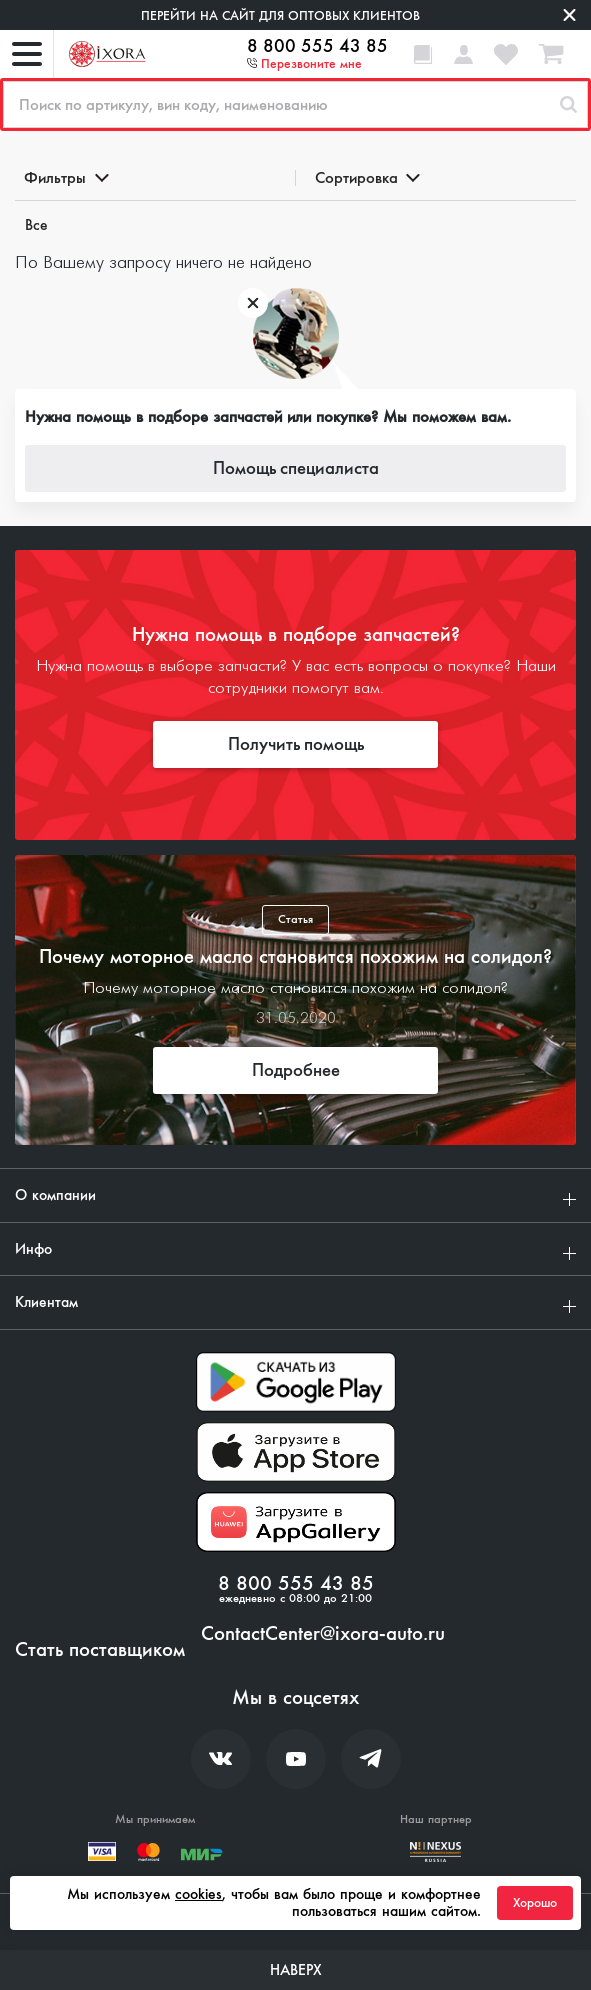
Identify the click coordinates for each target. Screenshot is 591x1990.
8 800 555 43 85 (317, 46)
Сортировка (366, 177)
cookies (198, 1894)
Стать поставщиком (100, 1650)
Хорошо (535, 1903)
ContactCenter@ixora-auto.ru (323, 1634)
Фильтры (65, 177)
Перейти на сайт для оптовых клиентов (280, 15)
